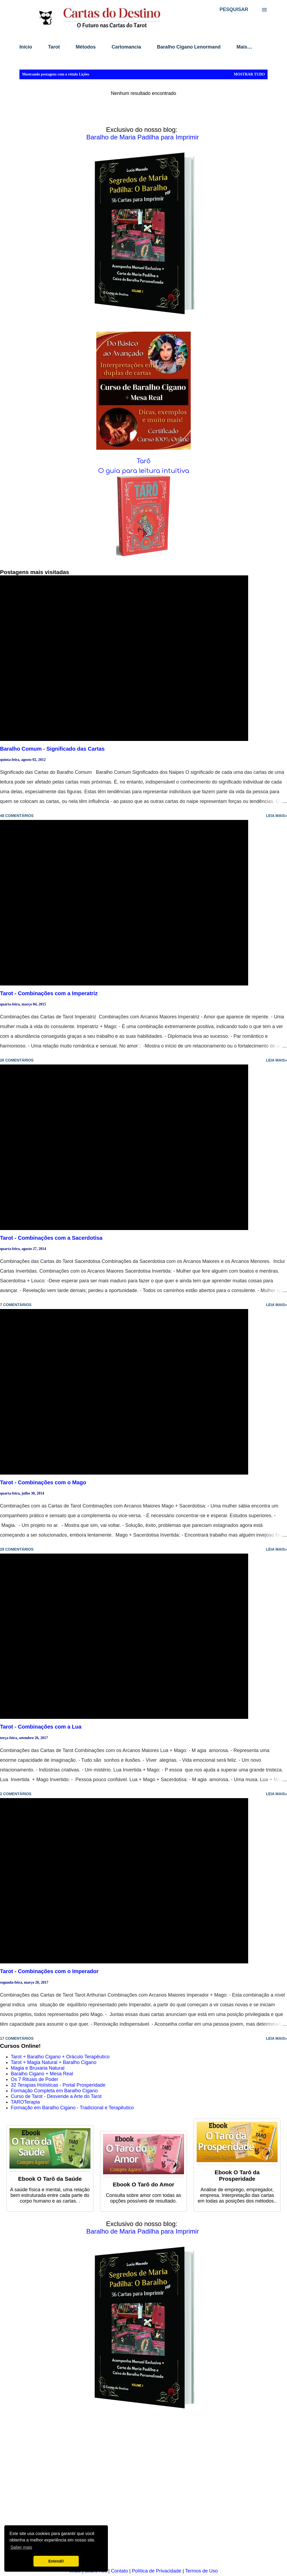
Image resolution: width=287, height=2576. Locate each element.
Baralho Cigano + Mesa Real (42, 2073)
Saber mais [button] (21, 2547)
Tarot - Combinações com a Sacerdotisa (51, 1238)
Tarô (143, 461)
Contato (119, 2571)
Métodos (86, 47)
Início (25, 47)
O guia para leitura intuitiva (143, 471)
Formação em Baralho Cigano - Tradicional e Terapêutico (72, 2107)
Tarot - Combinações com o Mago (43, 1482)
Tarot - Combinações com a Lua (40, 1727)
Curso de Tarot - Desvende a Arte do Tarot (56, 2096)
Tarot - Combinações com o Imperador (49, 1971)
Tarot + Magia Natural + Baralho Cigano (53, 2062)
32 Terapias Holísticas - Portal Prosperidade (58, 2085)
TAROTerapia (25, 2102)
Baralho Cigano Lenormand (189, 47)
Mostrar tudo (249, 74)
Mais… (244, 47)
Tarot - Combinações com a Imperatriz (49, 993)
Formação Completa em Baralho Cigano (54, 2090)
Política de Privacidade (156, 2571)
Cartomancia (126, 47)
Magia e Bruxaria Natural (37, 2068)
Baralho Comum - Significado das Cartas (52, 749)
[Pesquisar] (234, 9)
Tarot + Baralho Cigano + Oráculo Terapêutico (60, 2056)
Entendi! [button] (56, 2561)
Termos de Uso (201, 2571)
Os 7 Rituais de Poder (34, 2079)
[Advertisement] (142, 2492)
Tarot (54, 47)
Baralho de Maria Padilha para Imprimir (142, 137)
